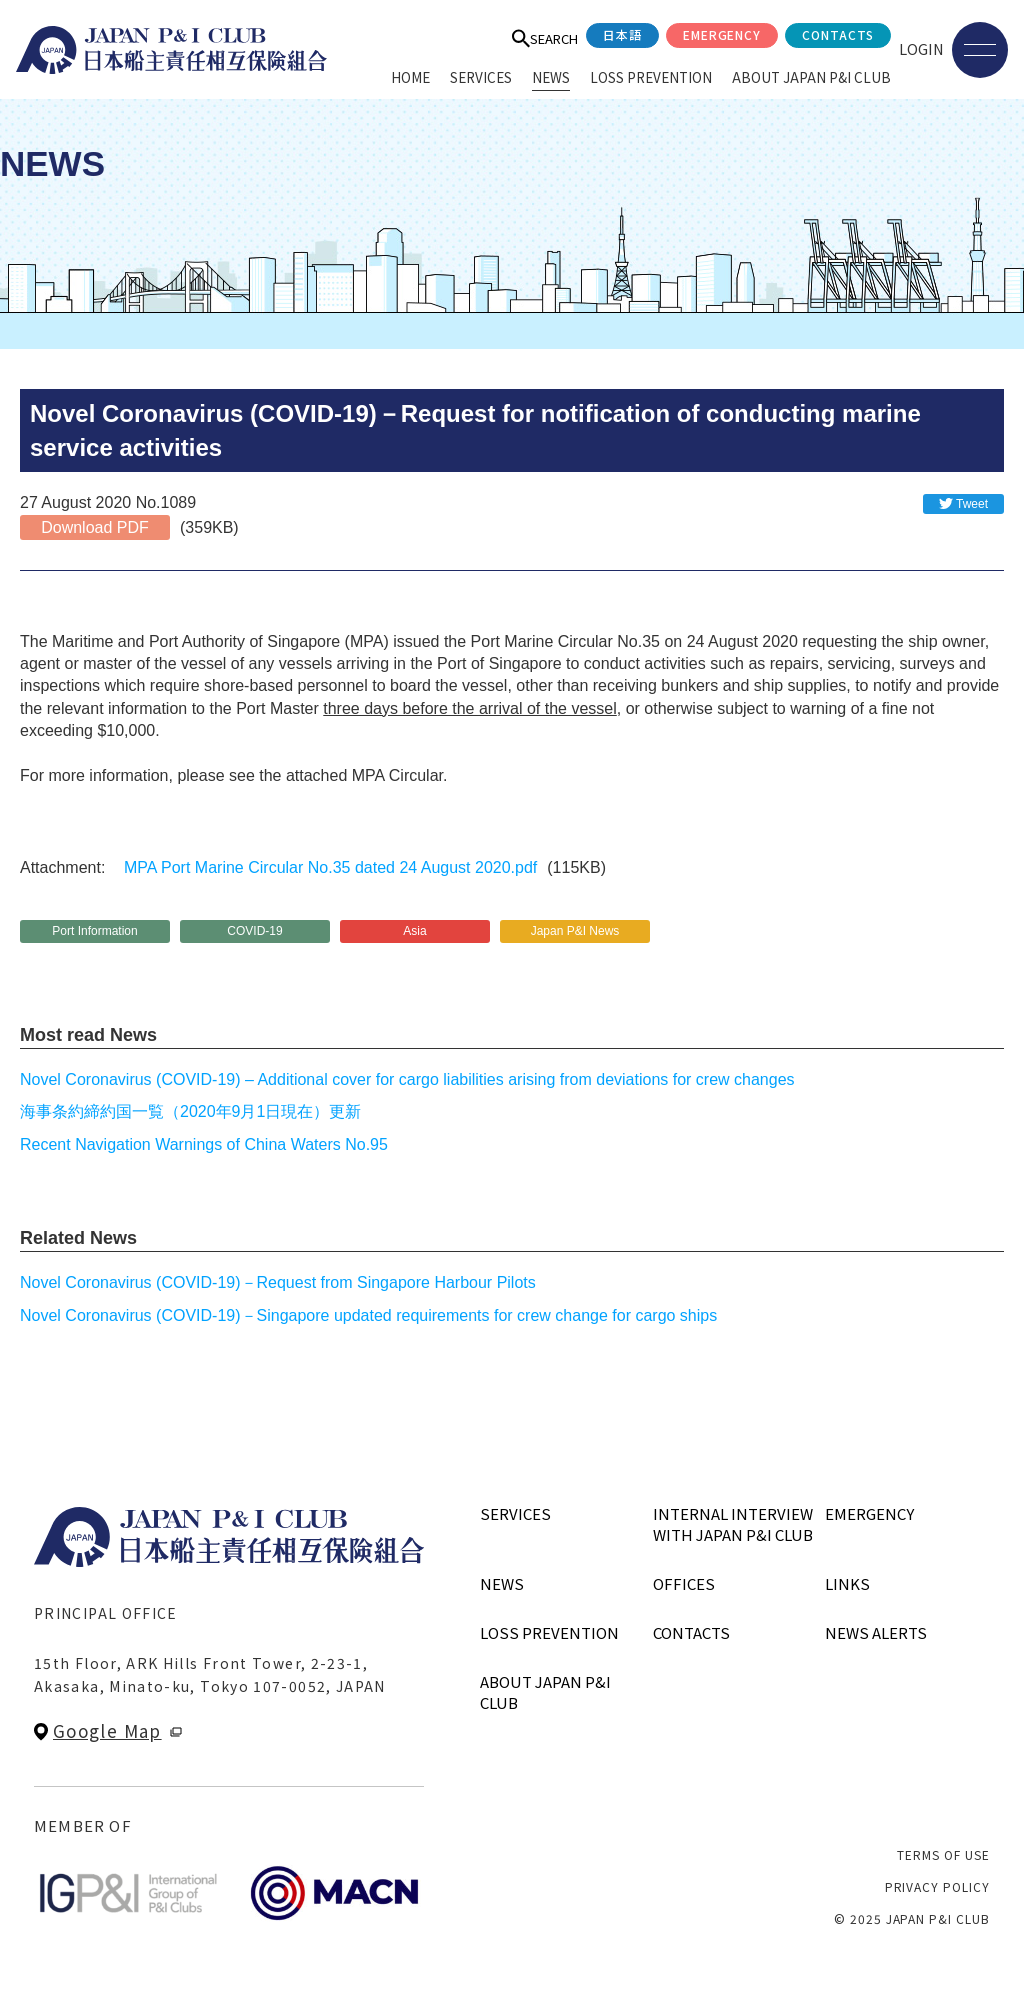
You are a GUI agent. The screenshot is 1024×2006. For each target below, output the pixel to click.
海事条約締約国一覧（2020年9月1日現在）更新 (190, 1111)
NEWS (551, 77)
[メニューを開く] (980, 50)
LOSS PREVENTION (651, 77)
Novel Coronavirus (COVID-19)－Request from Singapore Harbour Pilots (278, 1282)
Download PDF (95, 527)
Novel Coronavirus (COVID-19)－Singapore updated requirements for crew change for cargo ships (368, 1315)
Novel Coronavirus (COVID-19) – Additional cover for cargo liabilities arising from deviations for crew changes (407, 1079)
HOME (410, 77)
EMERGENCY (722, 34)
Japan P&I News (575, 931)
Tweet (972, 504)
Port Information (94, 931)
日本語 (622, 34)
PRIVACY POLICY (937, 1886)
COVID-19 (254, 931)
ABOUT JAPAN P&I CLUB (811, 77)
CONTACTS (838, 34)
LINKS (847, 1583)
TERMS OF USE (943, 1854)
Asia (414, 931)
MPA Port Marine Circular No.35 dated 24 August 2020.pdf (330, 867)
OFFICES (684, 1583)
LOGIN (921, 48)
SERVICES (481, 77)
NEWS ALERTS (876, 1632)
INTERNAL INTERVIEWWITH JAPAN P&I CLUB (733, 1524)
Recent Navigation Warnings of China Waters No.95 (204, 1144)
